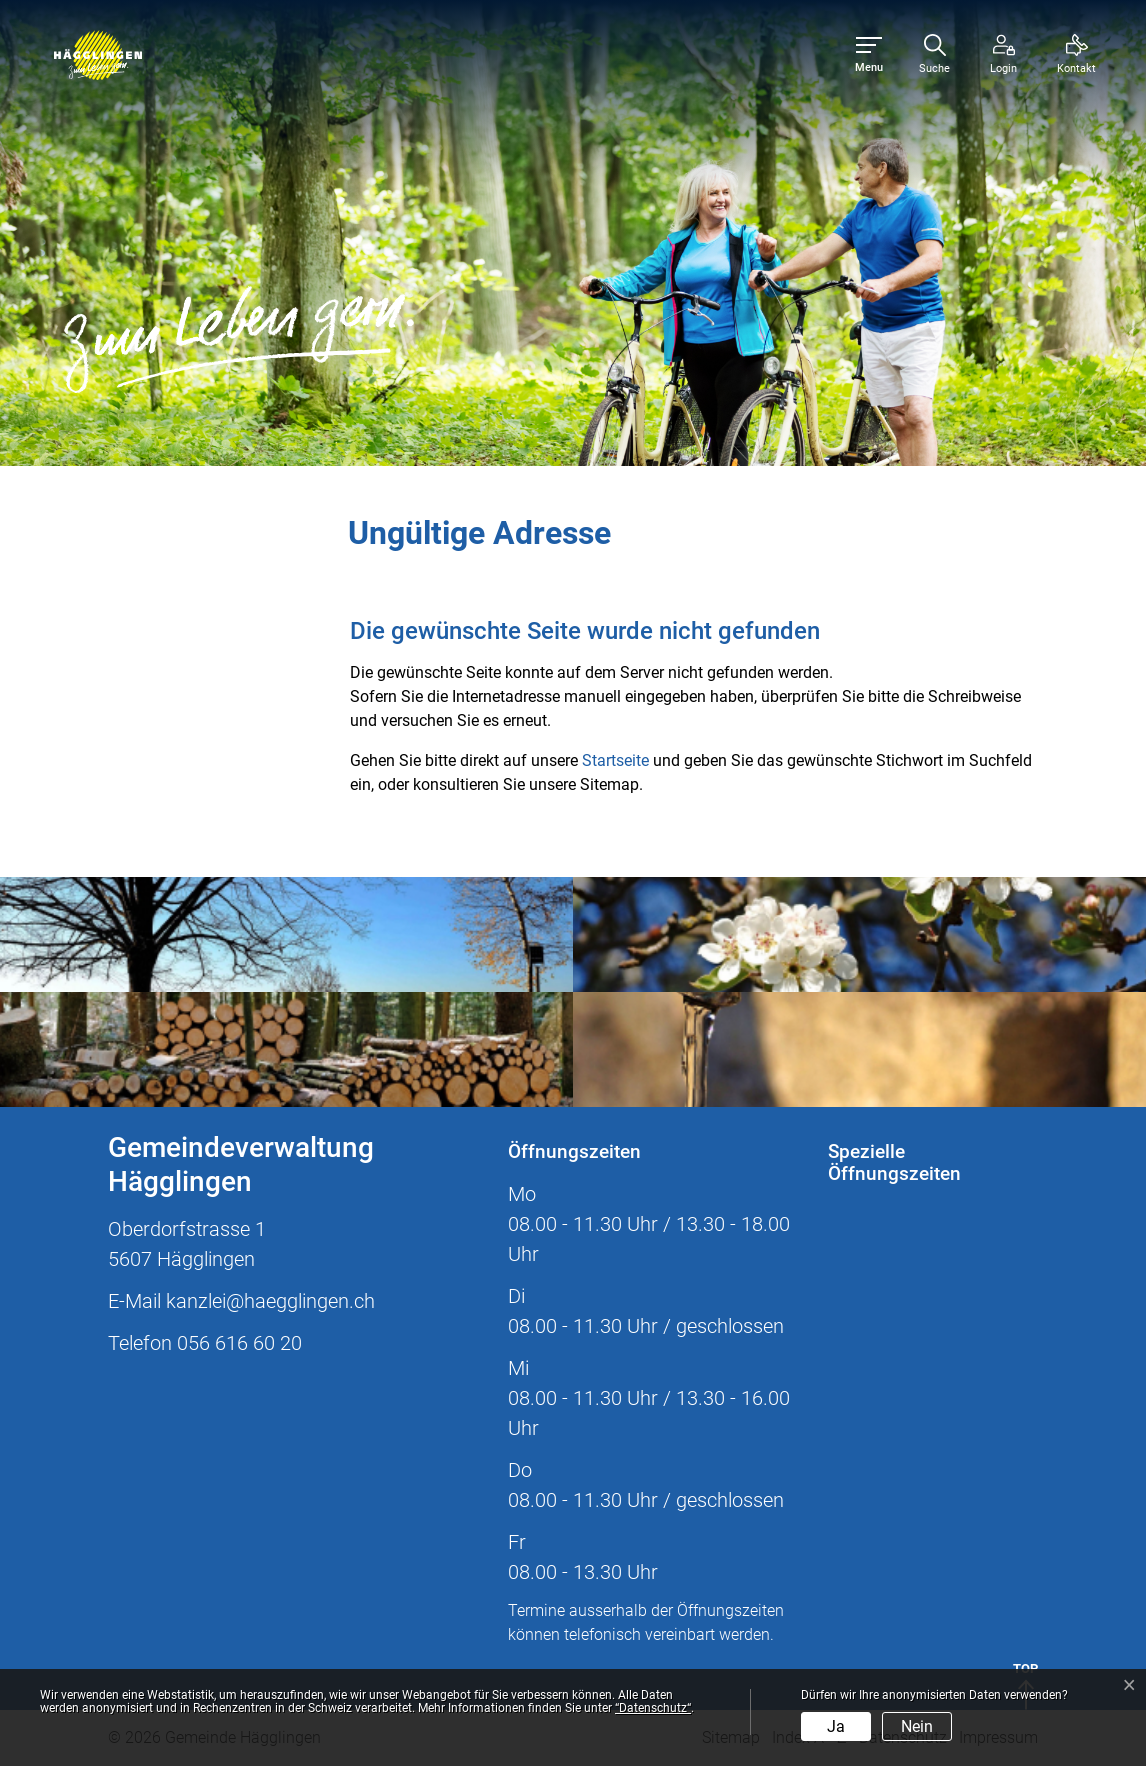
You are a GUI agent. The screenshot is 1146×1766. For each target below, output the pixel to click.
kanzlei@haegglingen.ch (270, 1301)
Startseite (615, 760)
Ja (836, 1726)
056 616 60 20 (239, 1343)
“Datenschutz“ (653, 1708)
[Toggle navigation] (869, 55)
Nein (917, 1726)
